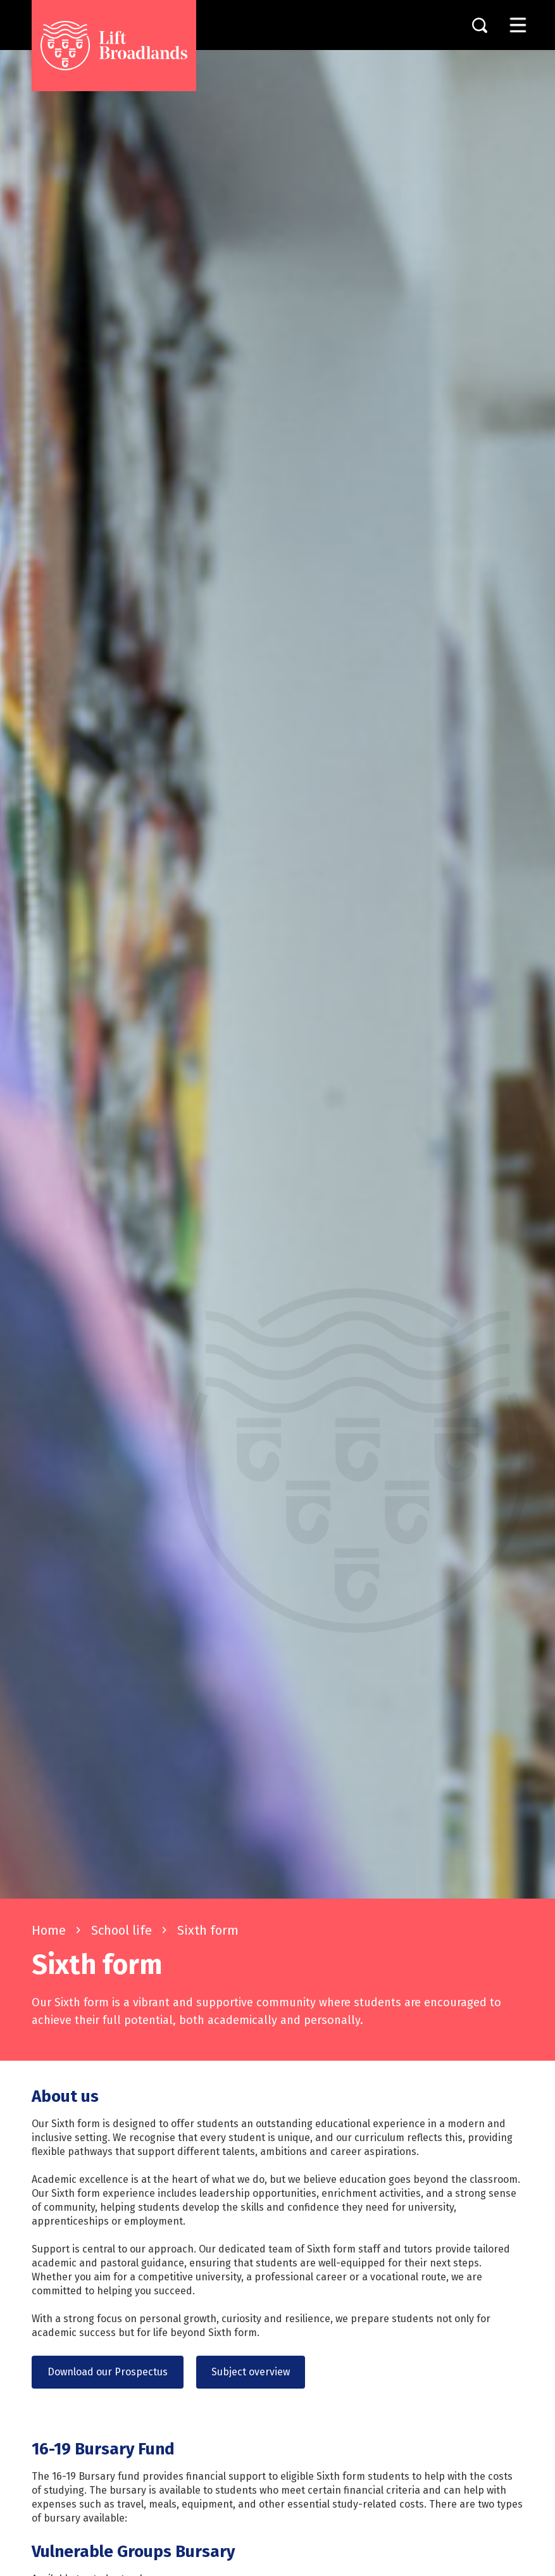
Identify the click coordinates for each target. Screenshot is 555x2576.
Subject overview (250, 2372)
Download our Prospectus (107, 2372)
